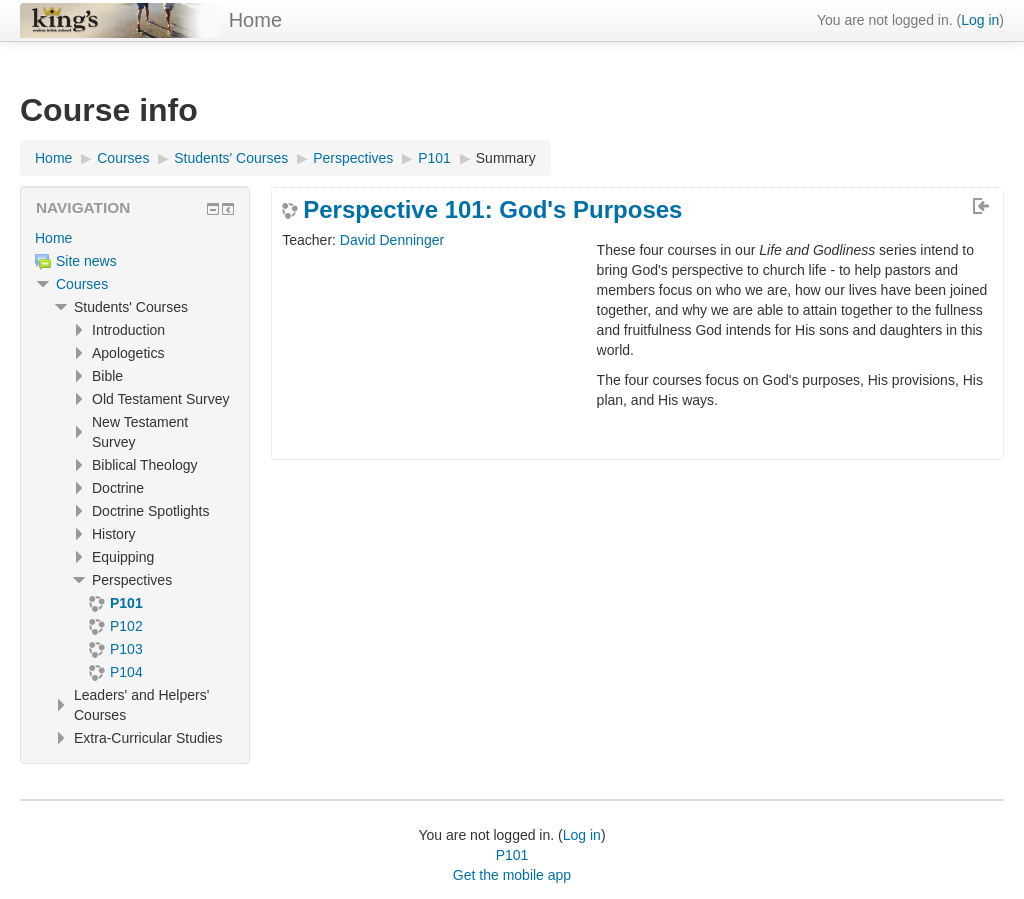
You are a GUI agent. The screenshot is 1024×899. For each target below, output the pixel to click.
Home (255, 20)
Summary (506, 158)
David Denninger (392, 240)
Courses (82, 284)
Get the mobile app (512, 875)
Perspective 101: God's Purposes (492, 210)
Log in (980, 20)
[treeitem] (135, 238)
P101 (512, 855)
